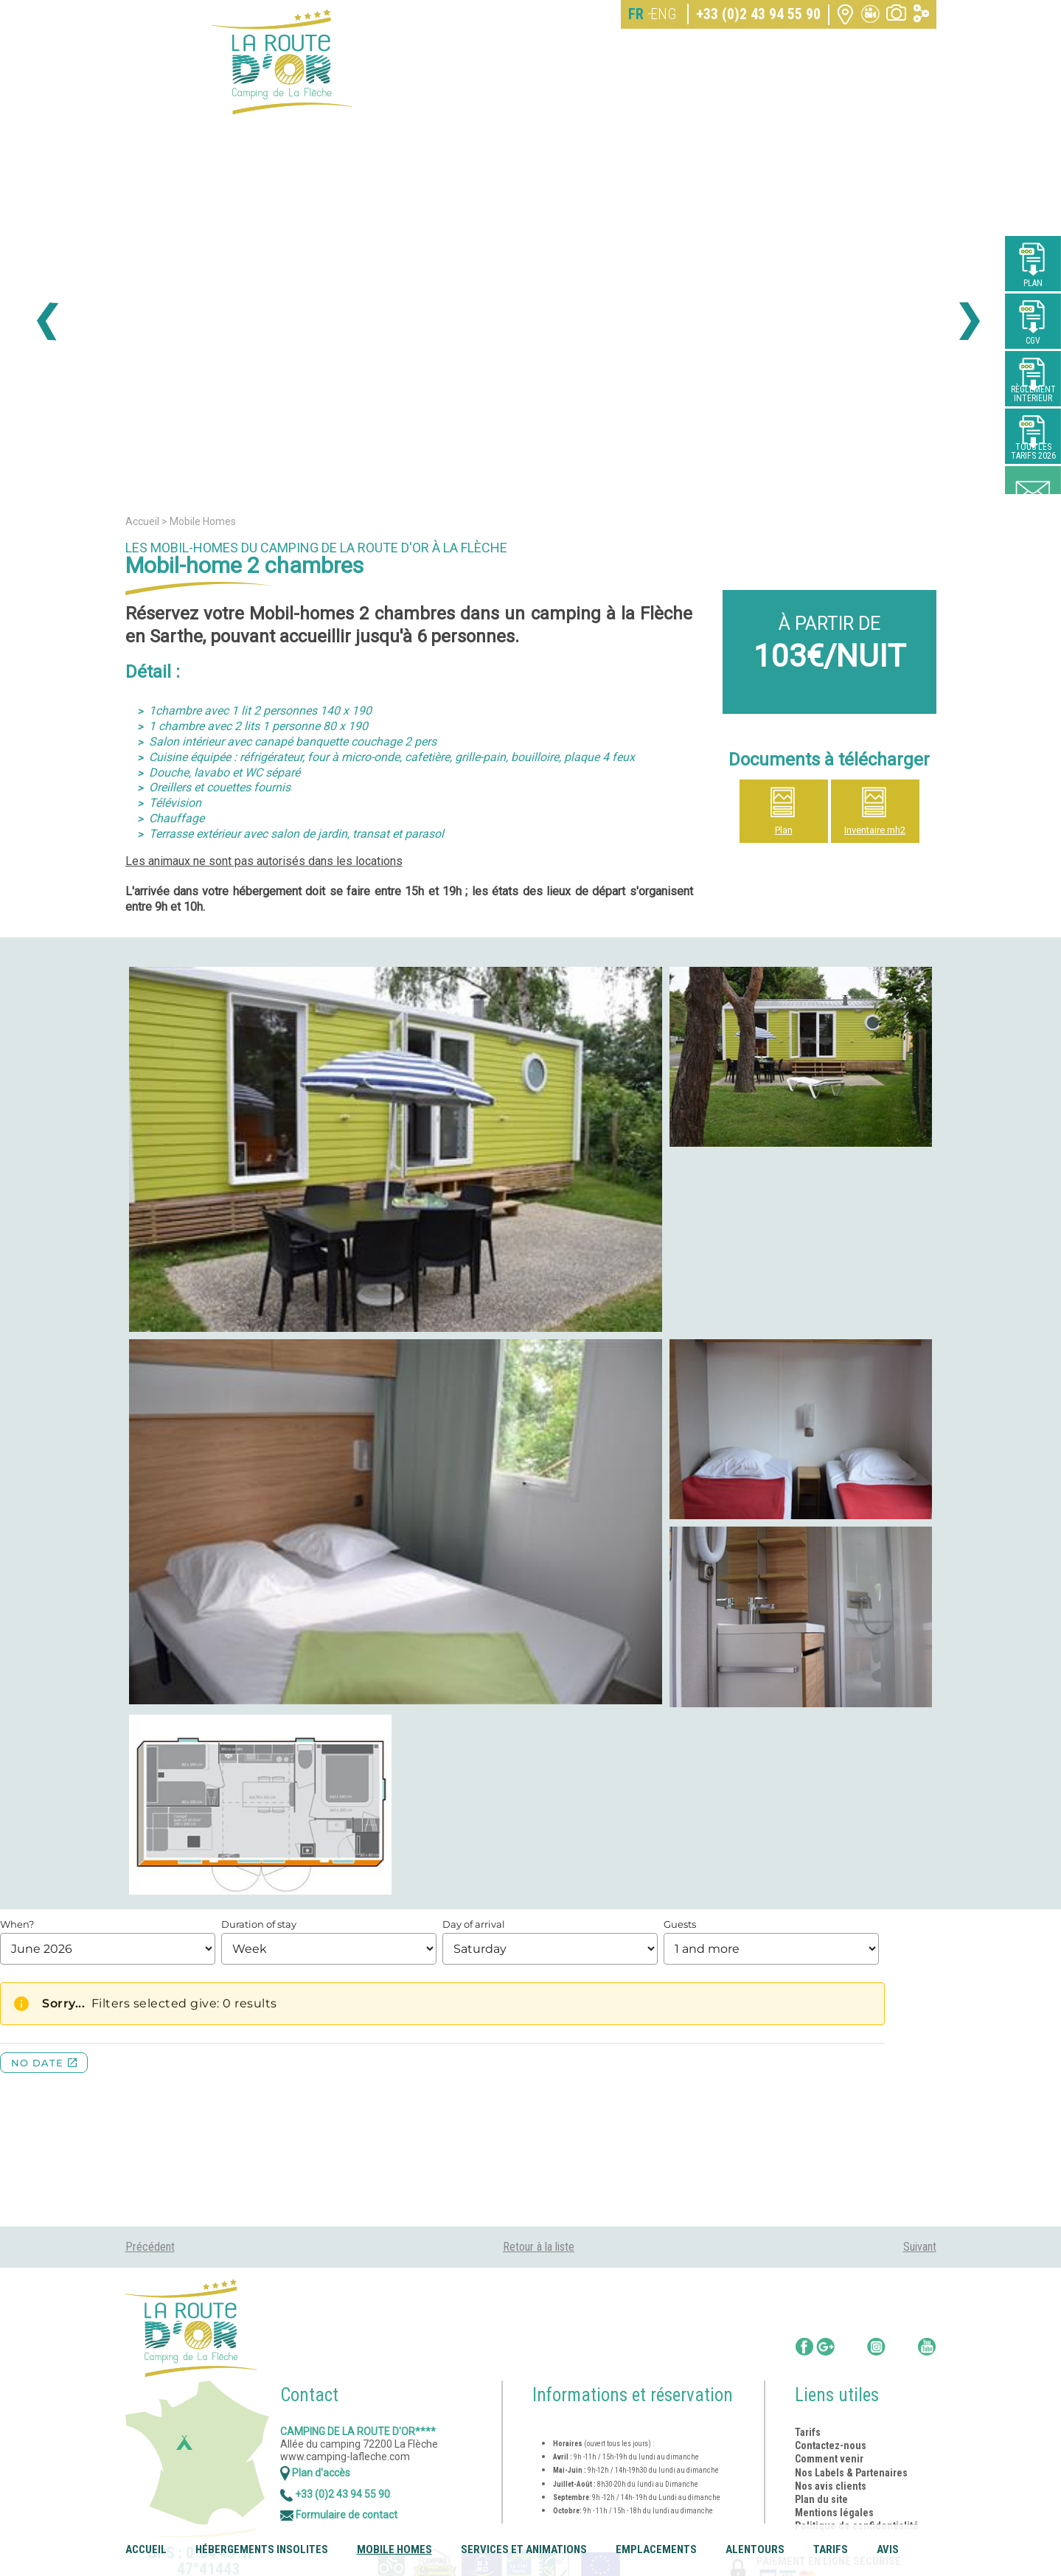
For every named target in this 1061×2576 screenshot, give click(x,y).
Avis (888, 2549)
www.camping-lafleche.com (345, 2456)
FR (636, 14)
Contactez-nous (830, 2445)
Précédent (150, 2247)
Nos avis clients (830, 2486)
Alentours (755, 2549)
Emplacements (656, 2549)
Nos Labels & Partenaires (851, 2473)
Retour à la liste (538, 2247)
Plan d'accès (315, 2473)
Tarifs (830, 2549)
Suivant (919, 2247)
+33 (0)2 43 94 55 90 (758, 14)
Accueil (146, 2549)
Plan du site (821, 2499)
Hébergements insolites (261, 2549)
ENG (663, 14)
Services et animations (524, 2549)
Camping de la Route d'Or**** (358, 2431)
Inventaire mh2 (874, 830)
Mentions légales (834, 2512)
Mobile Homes (394, 2549)
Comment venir (830, 2459)
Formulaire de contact (338, 2515)
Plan (784, 830)
